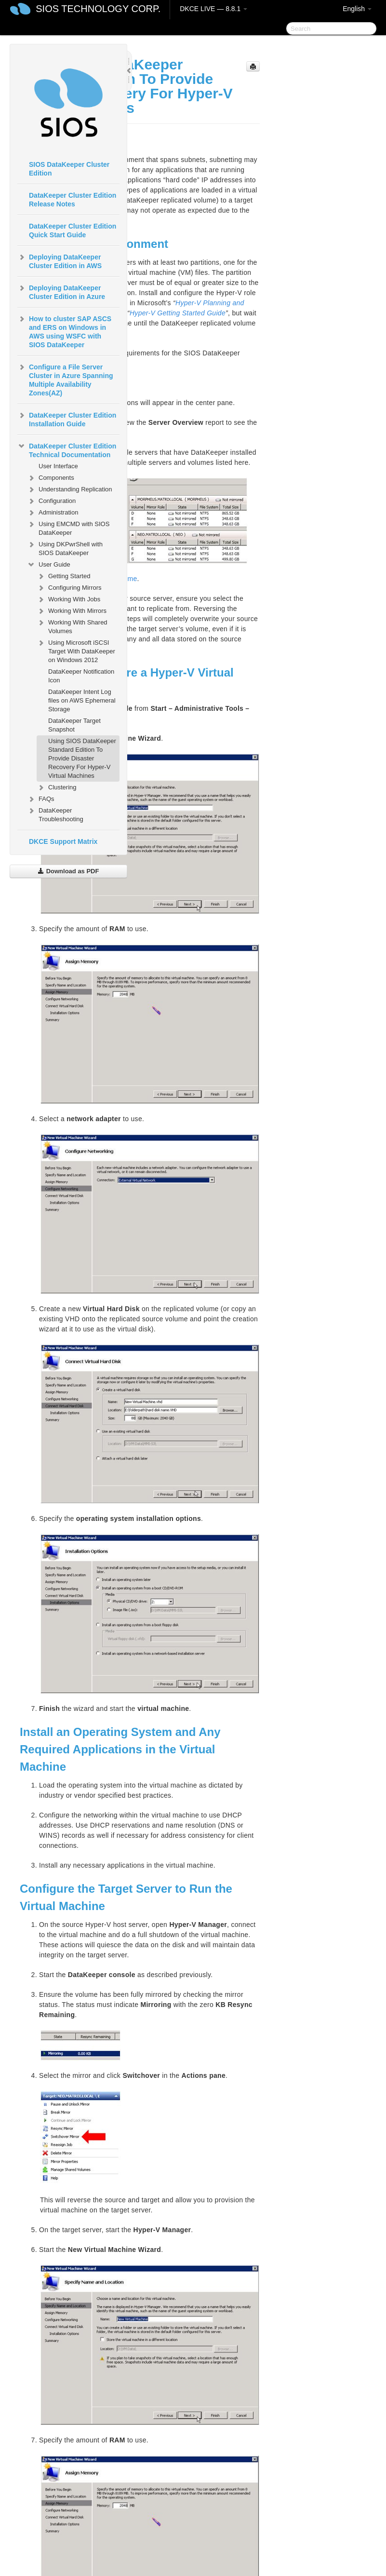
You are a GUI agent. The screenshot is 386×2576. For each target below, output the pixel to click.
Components (50, 478)
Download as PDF (68, 871)
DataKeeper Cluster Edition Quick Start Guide (72, 230)
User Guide (48, 564)
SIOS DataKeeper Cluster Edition (69, 169)
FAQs (40, 799)
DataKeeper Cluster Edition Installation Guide (66, 418)
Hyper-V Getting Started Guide (178, 313)
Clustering (57, 787)
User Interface (58, 466)
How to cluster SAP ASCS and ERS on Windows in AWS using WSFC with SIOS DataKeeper (64, 331)
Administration (52, 512)
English (357, 9)
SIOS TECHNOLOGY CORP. (98, 8)
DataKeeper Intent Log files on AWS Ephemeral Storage (82, 700)
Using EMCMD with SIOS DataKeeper (68, 527)
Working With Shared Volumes (72, 626)
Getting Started (63, 576)
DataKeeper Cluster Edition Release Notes (72, 199)
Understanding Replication (69, 489)
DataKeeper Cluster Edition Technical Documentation (66, 449)
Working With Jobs (68, 599)
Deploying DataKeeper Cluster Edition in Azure (61, 291)
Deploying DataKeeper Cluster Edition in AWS (59, 260)
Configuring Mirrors (69, 588)
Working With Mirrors (71, 611)
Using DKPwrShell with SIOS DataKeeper (65, 547)
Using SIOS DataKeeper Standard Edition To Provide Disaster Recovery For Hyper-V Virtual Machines (82, 758)
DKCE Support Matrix (63, 841)
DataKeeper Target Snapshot (74, 725)
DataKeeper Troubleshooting (55, 814)
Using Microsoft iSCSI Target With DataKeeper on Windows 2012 (76, 650)
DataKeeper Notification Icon (81, 676)
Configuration (51, 501)
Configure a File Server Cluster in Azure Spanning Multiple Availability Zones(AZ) (65, 379)
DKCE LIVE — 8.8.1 (213, 9)
